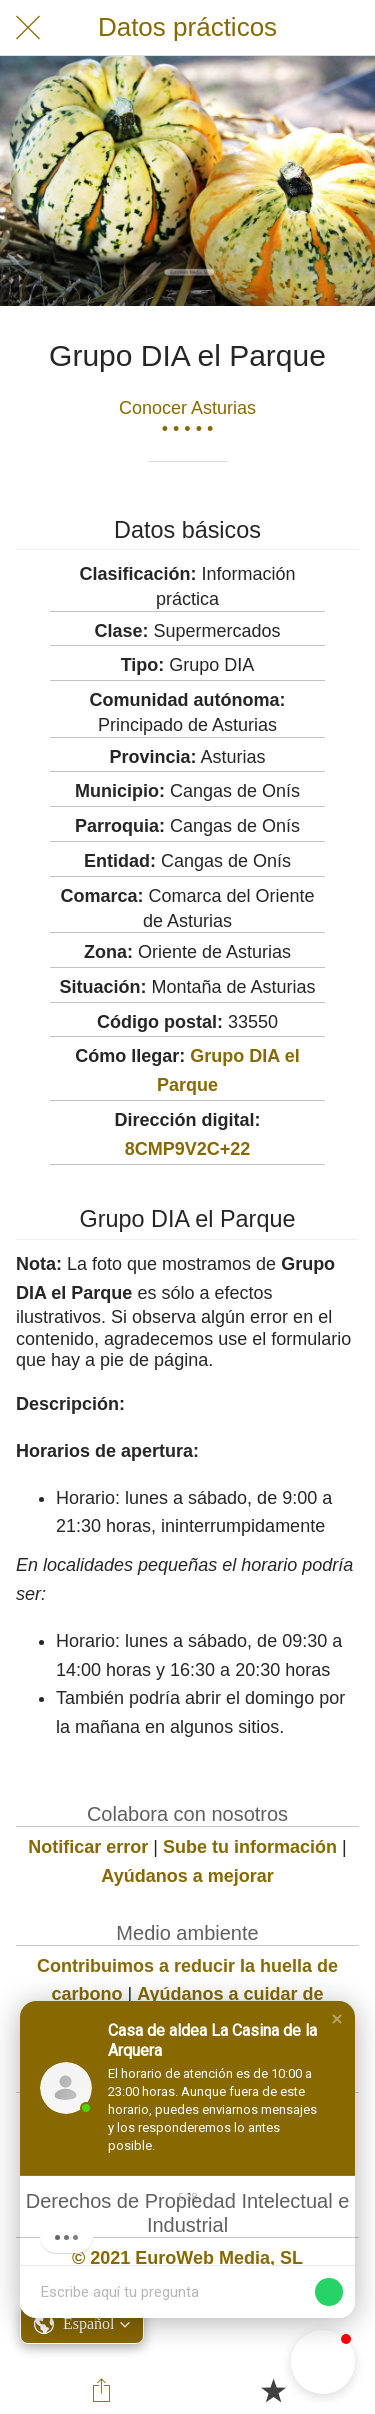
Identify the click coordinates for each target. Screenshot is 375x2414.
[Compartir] (102, 2390)
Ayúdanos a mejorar (187, 1876)
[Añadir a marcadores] (273, 2390)
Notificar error (88, 1847)
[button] (337, 2019)
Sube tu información (250, 1847)
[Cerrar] (28, 28)
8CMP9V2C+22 (188, 1149)
